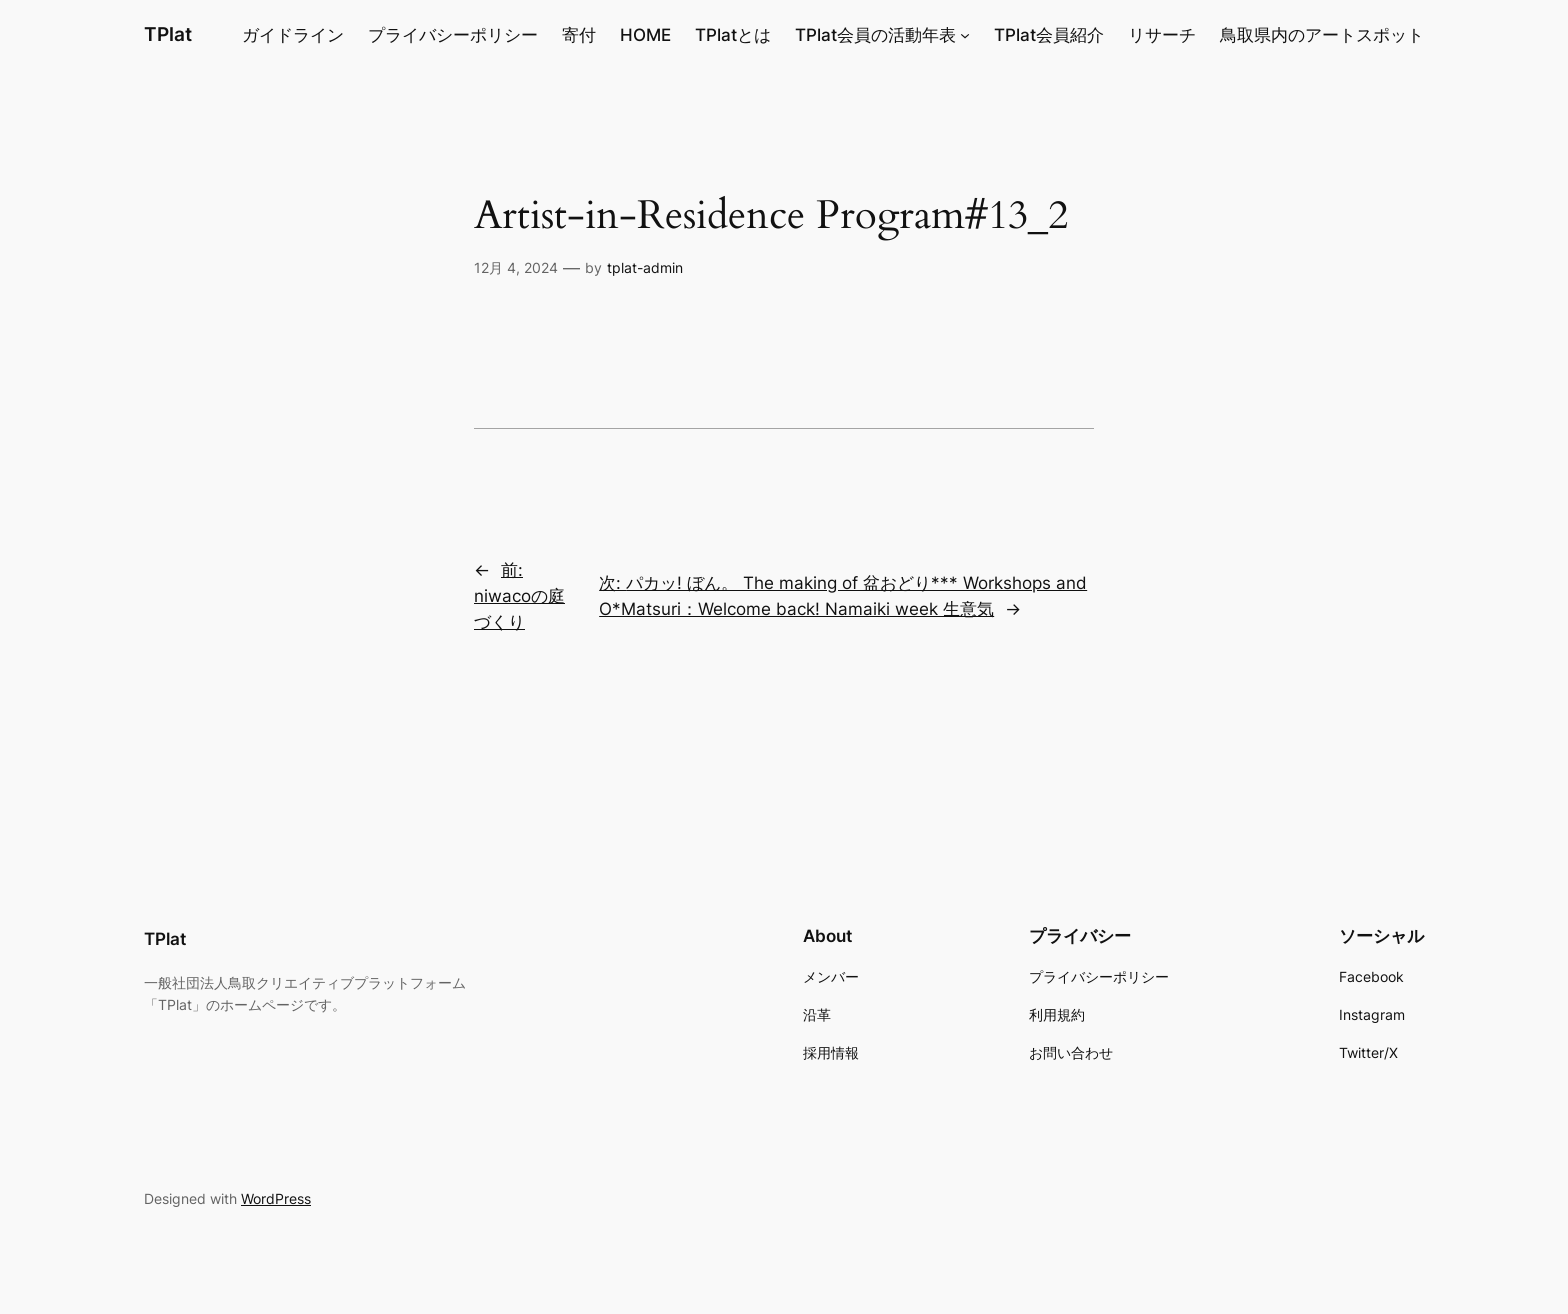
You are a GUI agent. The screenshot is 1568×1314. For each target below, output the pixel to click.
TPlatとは (733, 35)
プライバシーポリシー (453, 35)
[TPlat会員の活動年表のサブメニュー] (965, 35)
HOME (645, 35)
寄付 (579, 35)
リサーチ (1162, 35)
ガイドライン (293, 35)
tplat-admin (645, 267)
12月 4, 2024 (516, 267)
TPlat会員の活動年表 (875, 35)
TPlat (168, 34)
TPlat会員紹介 (1049, 35)
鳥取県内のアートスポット (1322, 35)
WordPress (276, 1198)
